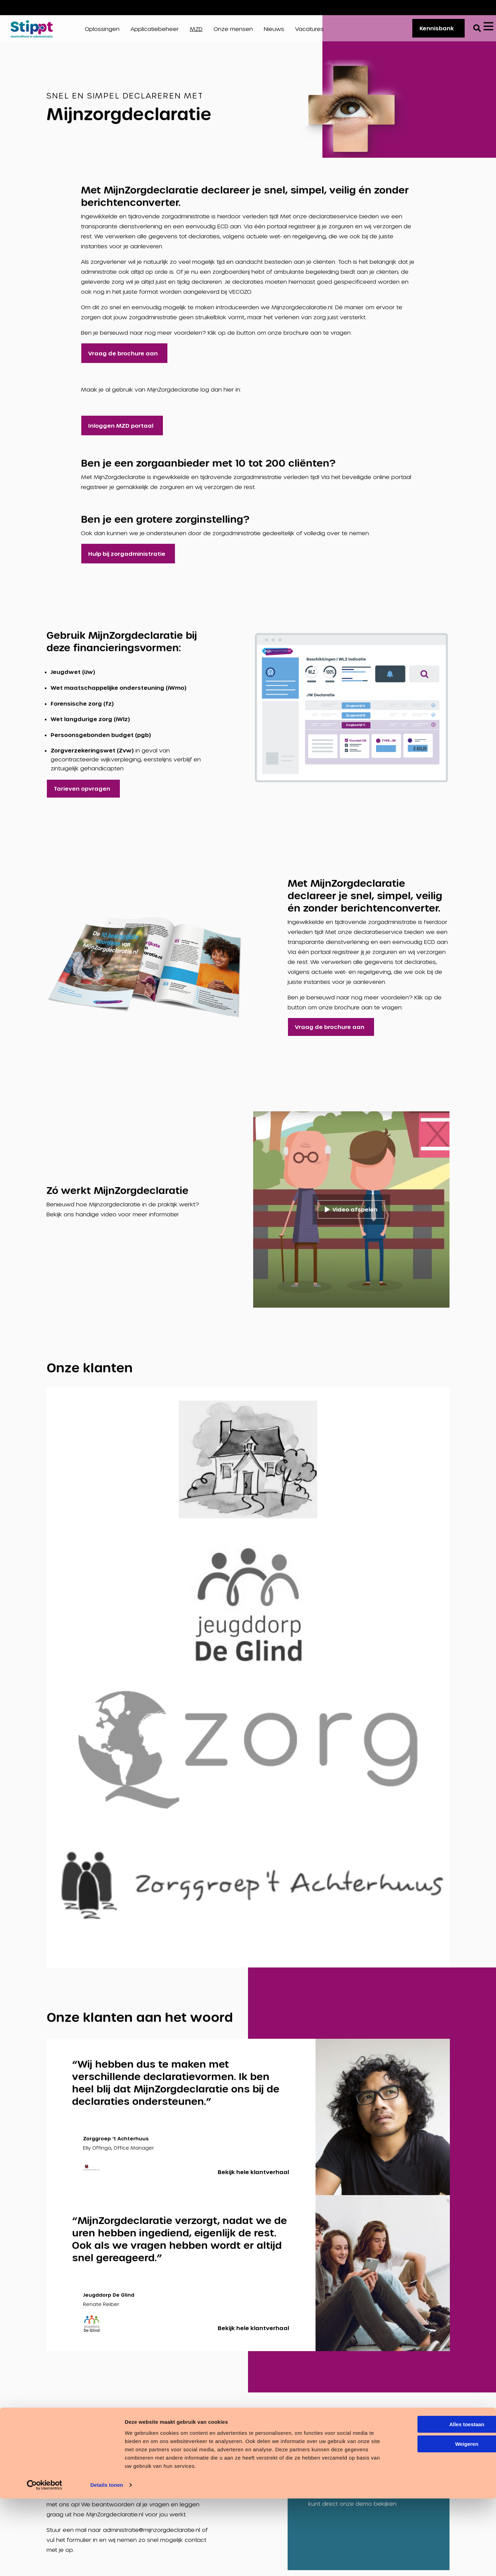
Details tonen (106, 2562)
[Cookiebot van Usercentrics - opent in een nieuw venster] (44, 2562)
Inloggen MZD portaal (120, 431)
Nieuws (274, 32)
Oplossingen (102, 32)
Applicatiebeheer (155, 32)
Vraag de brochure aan (123, 359)
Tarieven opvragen (82, 794)
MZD (196, 32)
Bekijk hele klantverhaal (253, 2177)
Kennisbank (433, 31)
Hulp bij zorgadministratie (126, 559)
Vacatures (465, 7)
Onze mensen (233, 32)
